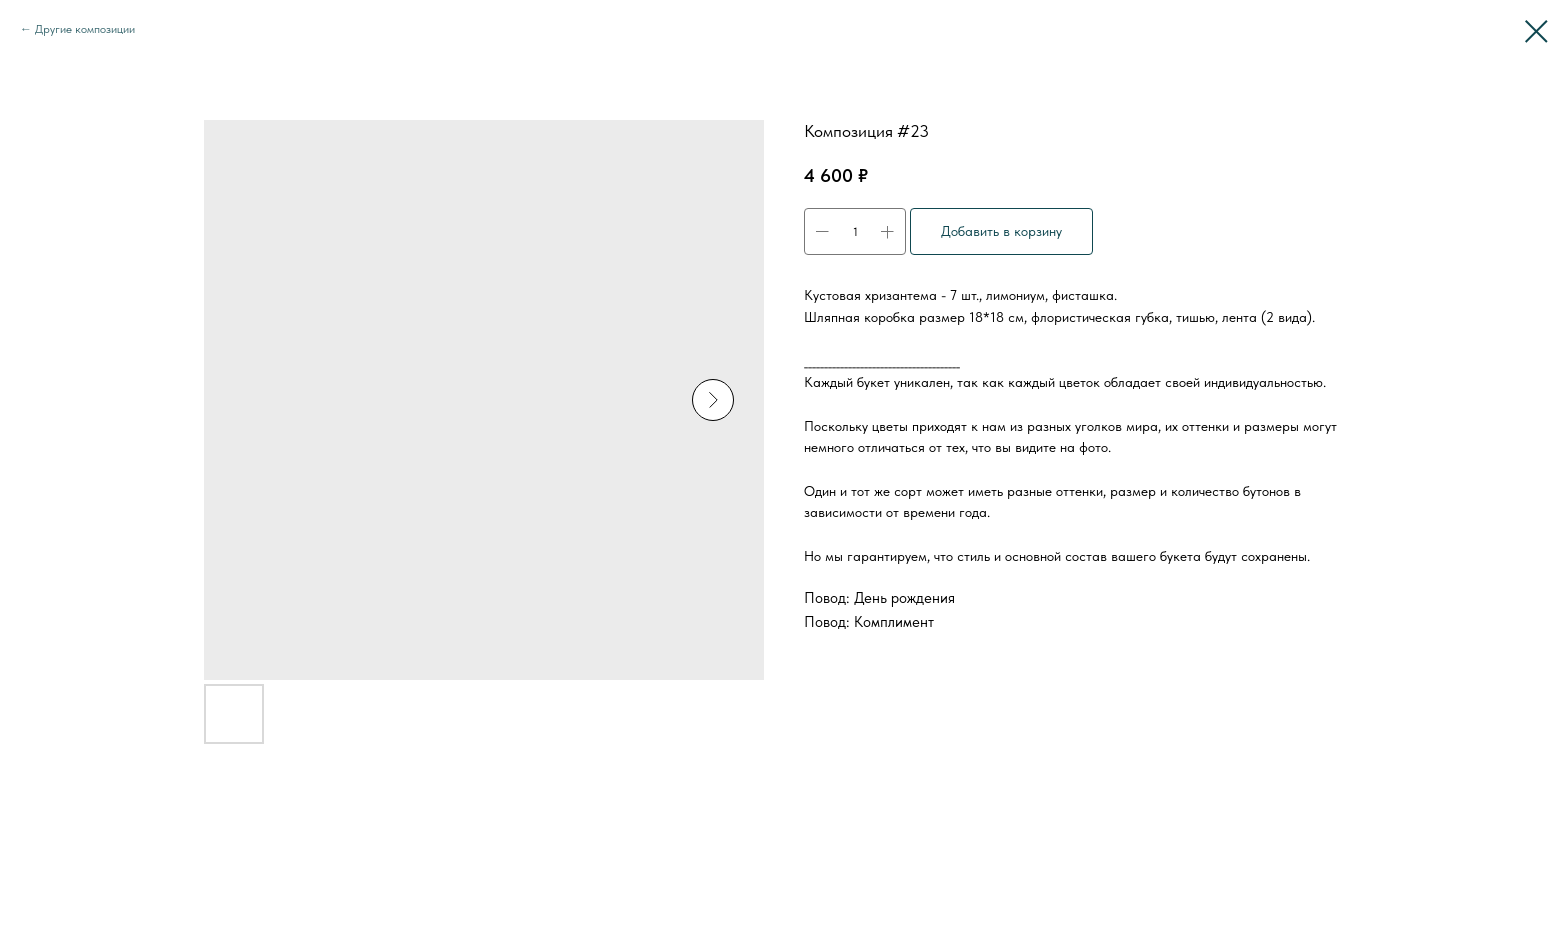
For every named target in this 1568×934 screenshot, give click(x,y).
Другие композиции (85, 29)
